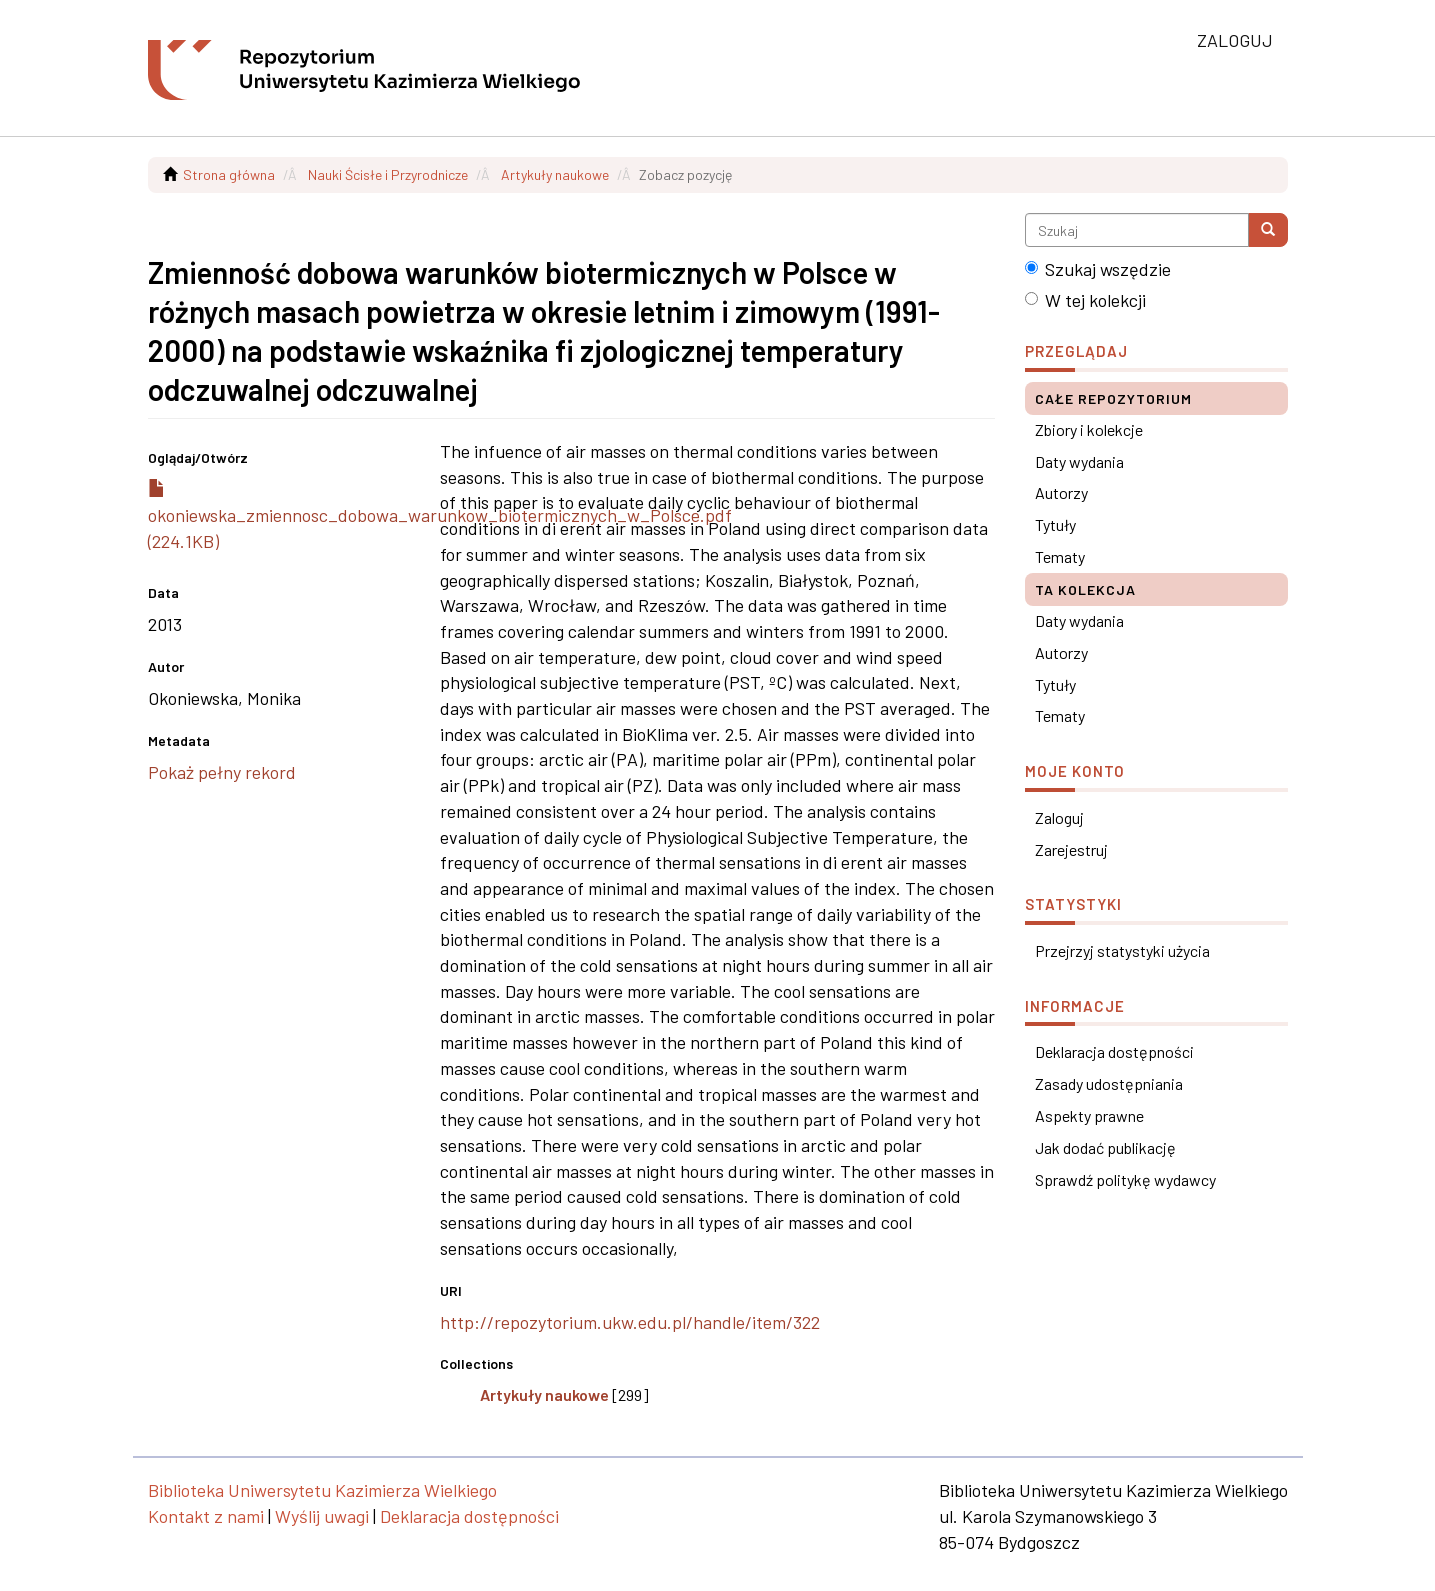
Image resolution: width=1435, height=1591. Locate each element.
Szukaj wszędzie (1098, 269)
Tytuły (1055, 524)
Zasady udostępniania (1109, 1083)
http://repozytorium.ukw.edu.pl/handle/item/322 (630, 1322)
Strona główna (229, 174)
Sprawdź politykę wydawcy (1125, 1179)
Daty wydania (1079, 461)
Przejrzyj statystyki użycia (1122, 950)
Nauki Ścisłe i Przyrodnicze (388, 174)
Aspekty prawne (1089, 1115)
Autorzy (1061, 492)
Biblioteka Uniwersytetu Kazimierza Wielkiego (322, 1490)
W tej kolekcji (1085, 300)
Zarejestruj (1071, 849)
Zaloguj (1059, 817)
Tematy (1060, 556)
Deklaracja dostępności (1114, 1051)
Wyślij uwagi (322, 1516)
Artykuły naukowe (555, 174)
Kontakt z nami (206, 1516)
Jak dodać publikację (1105, 1147)
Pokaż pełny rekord (222, 772)
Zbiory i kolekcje (1089, 429)
